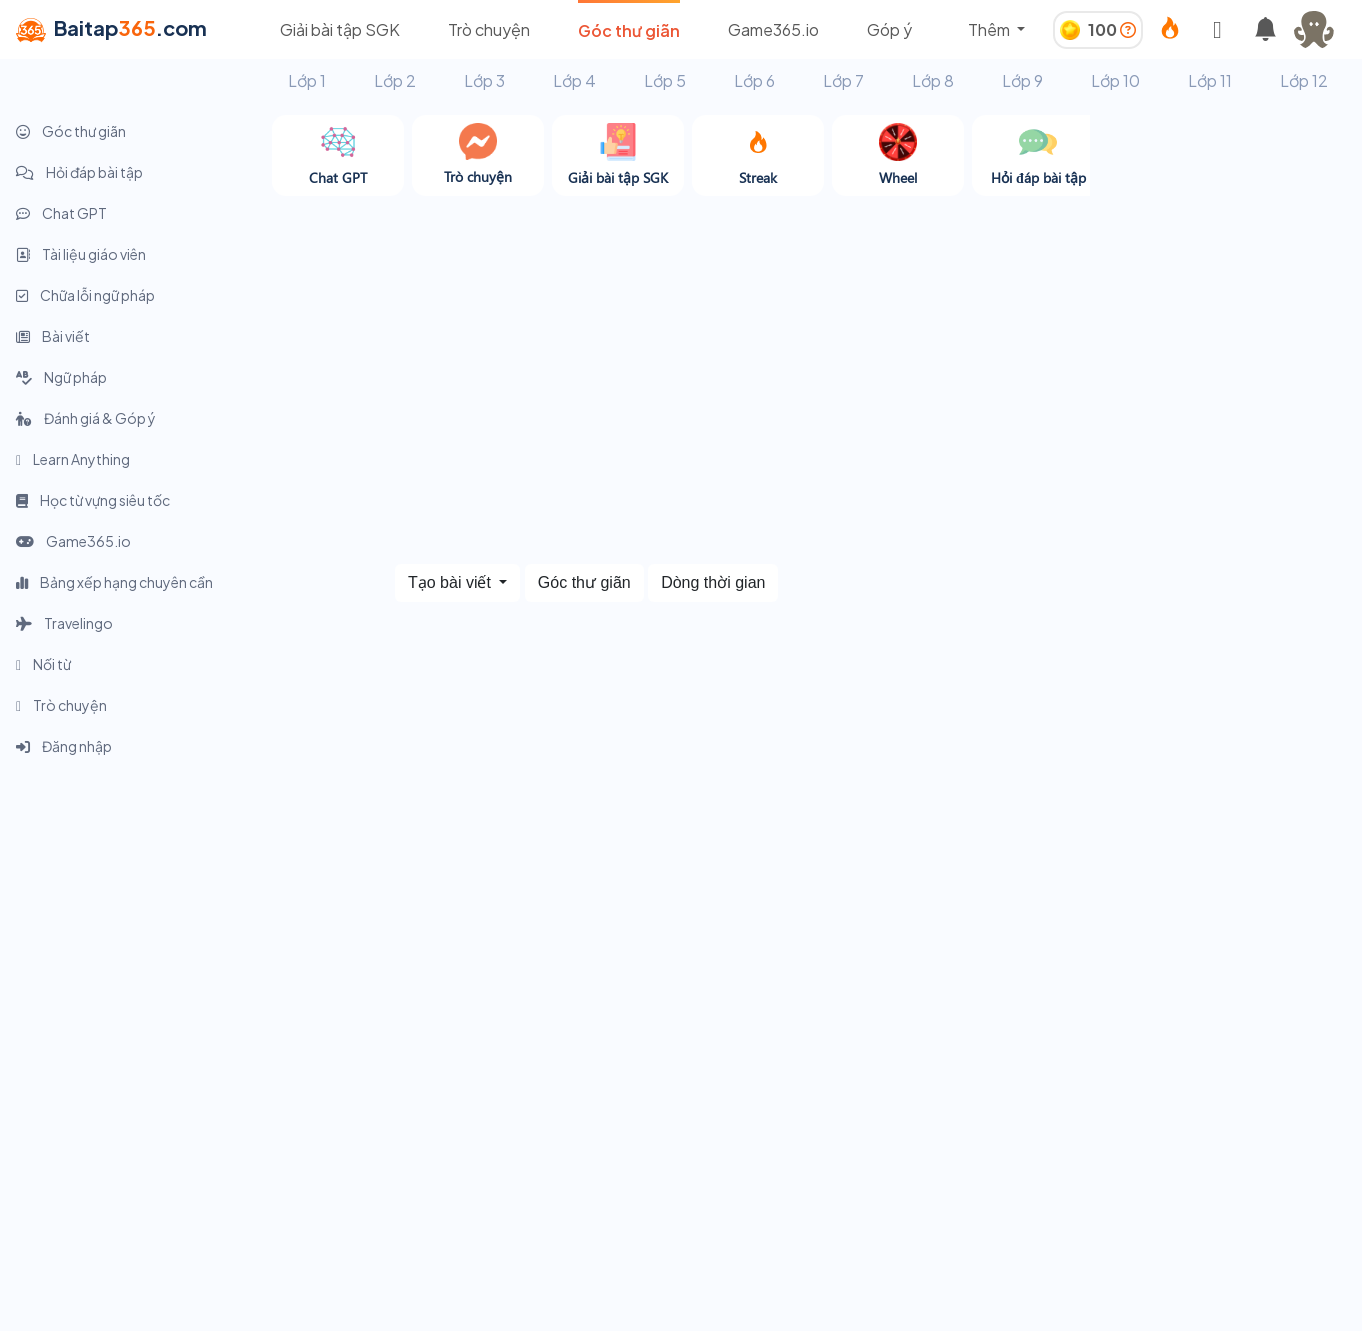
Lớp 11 (1210, 80)
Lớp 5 (665, 80)
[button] (1322, 30)
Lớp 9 (1022, 80)
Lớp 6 (754, 80)
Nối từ (43, 664)
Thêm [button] (990, 29)
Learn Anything (73, 459)
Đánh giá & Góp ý (86, 418)
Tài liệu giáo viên (81, 254)
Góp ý (889, 29)
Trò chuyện (489, 29)
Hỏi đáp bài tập (79, 172)
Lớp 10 (1115, 80)
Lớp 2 (395, 80)
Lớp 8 (933, 80)
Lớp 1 (307, 80)
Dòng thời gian (713, 582)
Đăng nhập (64, 746)
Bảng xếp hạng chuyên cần (114, 582)
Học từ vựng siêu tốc (93, 500)
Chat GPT (61, 213)
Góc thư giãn (629, 30)
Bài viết (53, 336)
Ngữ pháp (61, 377)
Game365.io (773, 29)
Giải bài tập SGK (340, 29)
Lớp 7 (843, 80)
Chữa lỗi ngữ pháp (85, 295)
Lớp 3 (484, 80)
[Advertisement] (1226, 415)
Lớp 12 (1304, 80)
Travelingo (64, 623)
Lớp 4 (574, 80)
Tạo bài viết (451, 582)
